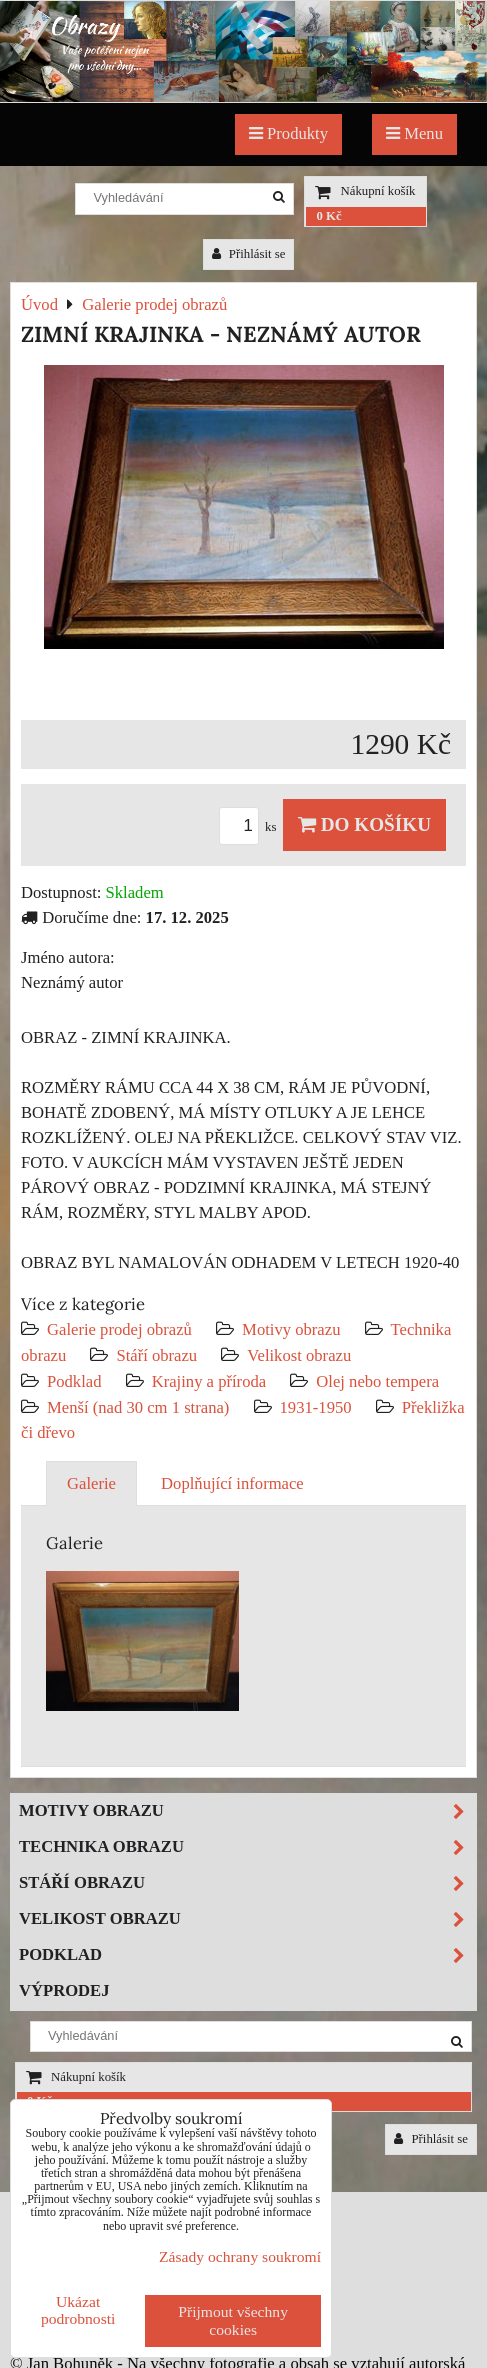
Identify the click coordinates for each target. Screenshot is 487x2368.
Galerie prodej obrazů (119, 1329)
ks (251, 827)
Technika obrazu (247, 1847)
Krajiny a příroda (209, 1381)
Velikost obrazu (299, 1355)
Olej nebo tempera (377, 1381)
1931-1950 (316, 1407)
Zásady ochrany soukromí (240, 2256)
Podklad (74, 1381)
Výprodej (64, 1990)
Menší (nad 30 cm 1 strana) (140, 1407)
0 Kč (328, 216)
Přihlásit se (249, 254)
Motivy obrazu (291, 1329)
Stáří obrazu (156, 1355)
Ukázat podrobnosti (78, 2310)
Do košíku (364, 824)
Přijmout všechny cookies (233, 2320)
